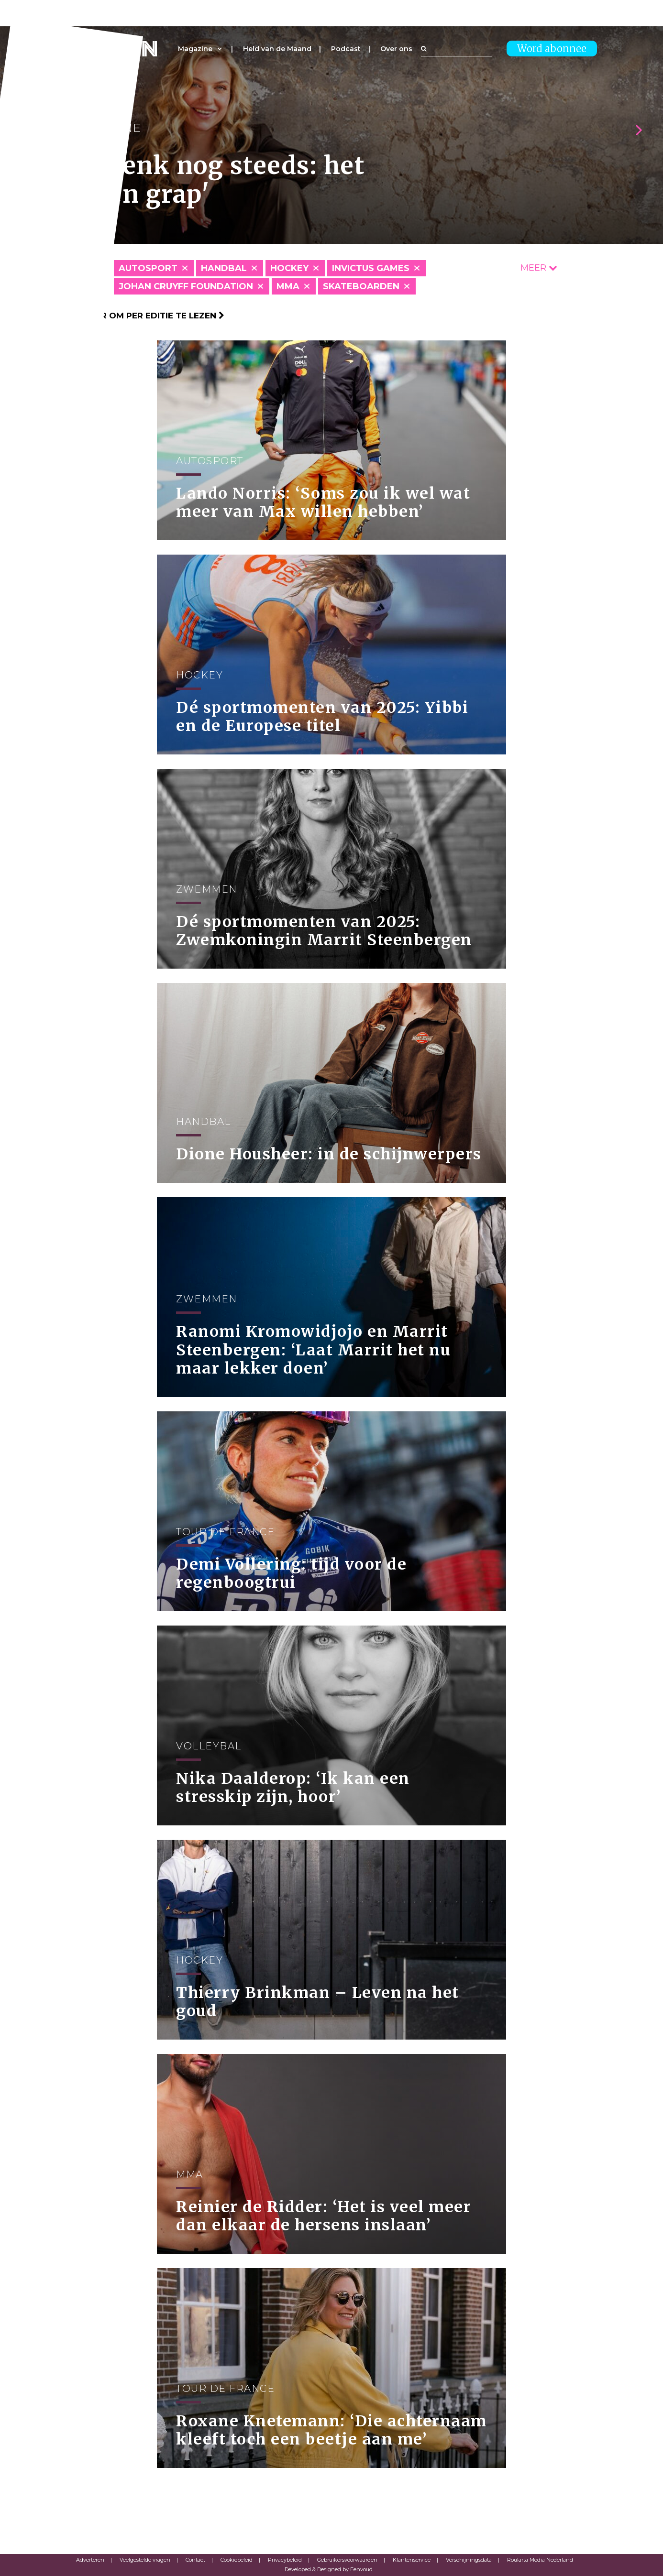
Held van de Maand (277, 48)
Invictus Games (370, 268)
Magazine (195, 48)
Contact (195, 2559)
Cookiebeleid (237, 2559)
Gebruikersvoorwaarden (347, 2559)
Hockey (289, 268)
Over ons (396, 48)
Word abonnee (551, 49)
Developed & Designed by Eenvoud (329, 2569)
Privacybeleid (285, 2559)
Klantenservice (412, 2559)
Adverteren (90, 2559)
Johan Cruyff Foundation (186, 286)
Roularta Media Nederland (540, 2559)
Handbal (224, 268)
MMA (287, 286)
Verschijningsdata (469, 2559)
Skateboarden (361, 286)
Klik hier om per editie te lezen (145, 315)
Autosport (148, 268)
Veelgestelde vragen (145, 2559)
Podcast (346, 48)
